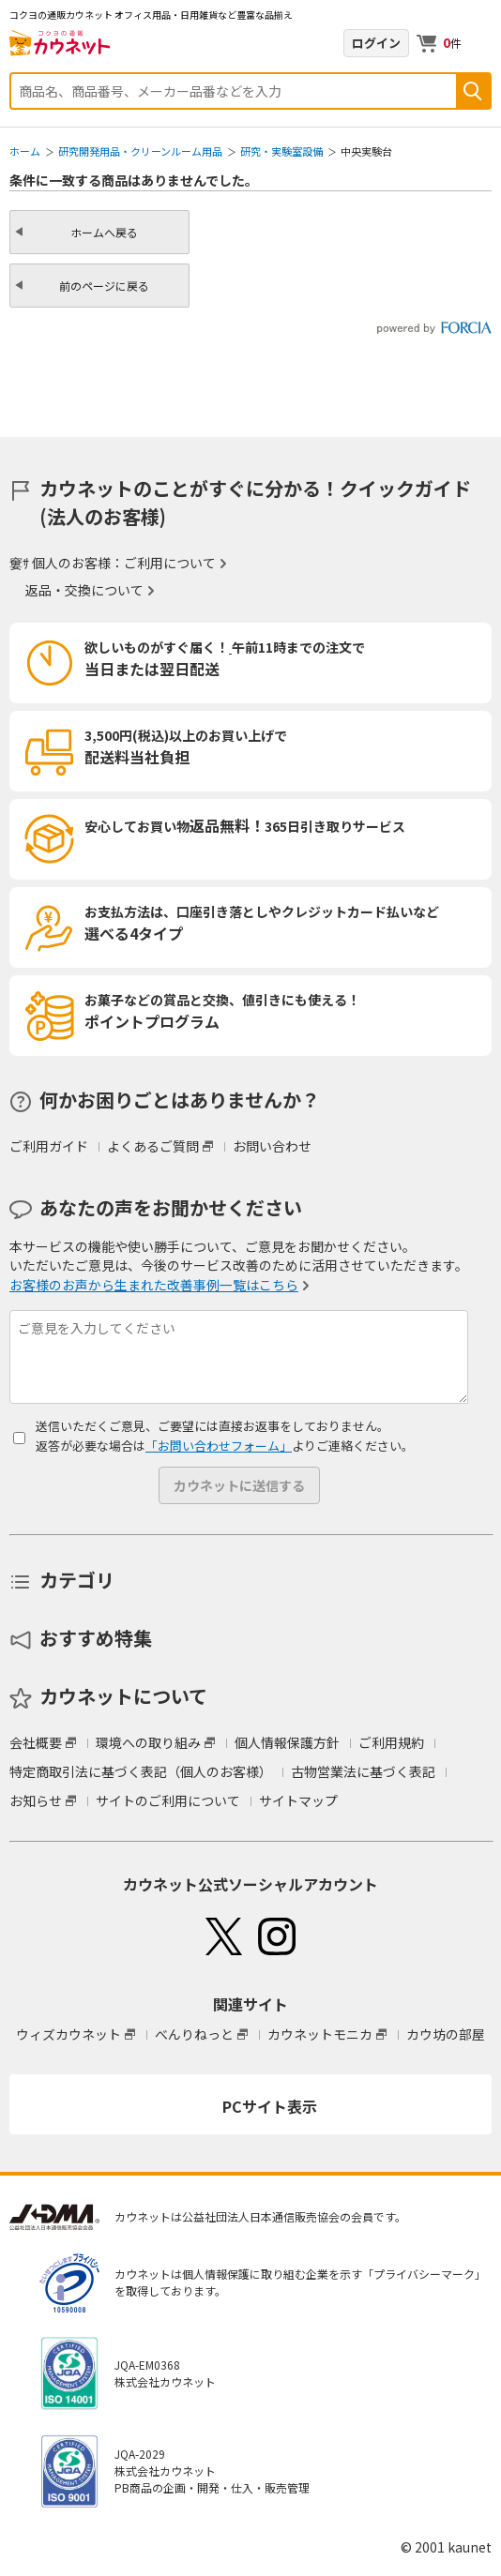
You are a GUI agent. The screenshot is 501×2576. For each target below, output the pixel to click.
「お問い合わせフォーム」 (218, 1445)
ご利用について (170, 562)
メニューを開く (480, 43)
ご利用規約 (391, 1742)
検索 (473, 91)
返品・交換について (84, 589)
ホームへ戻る (104, 232)
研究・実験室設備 (281, 150)
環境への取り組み (148, 1742)
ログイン (376, 43)
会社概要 (35, 1742)
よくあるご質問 (153, 1146)
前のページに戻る (104, 286)
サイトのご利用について (168, 1800)
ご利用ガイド (48, 1146)
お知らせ (35, 1800)
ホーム (24, 150)
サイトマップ (298, 1800)
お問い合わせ (272, 1146)
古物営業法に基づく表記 (363, 1771)
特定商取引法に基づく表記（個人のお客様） (140, 1771)
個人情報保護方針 (287, 1742)
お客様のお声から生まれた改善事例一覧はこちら (153, 1284)
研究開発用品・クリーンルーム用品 (140, 150)
